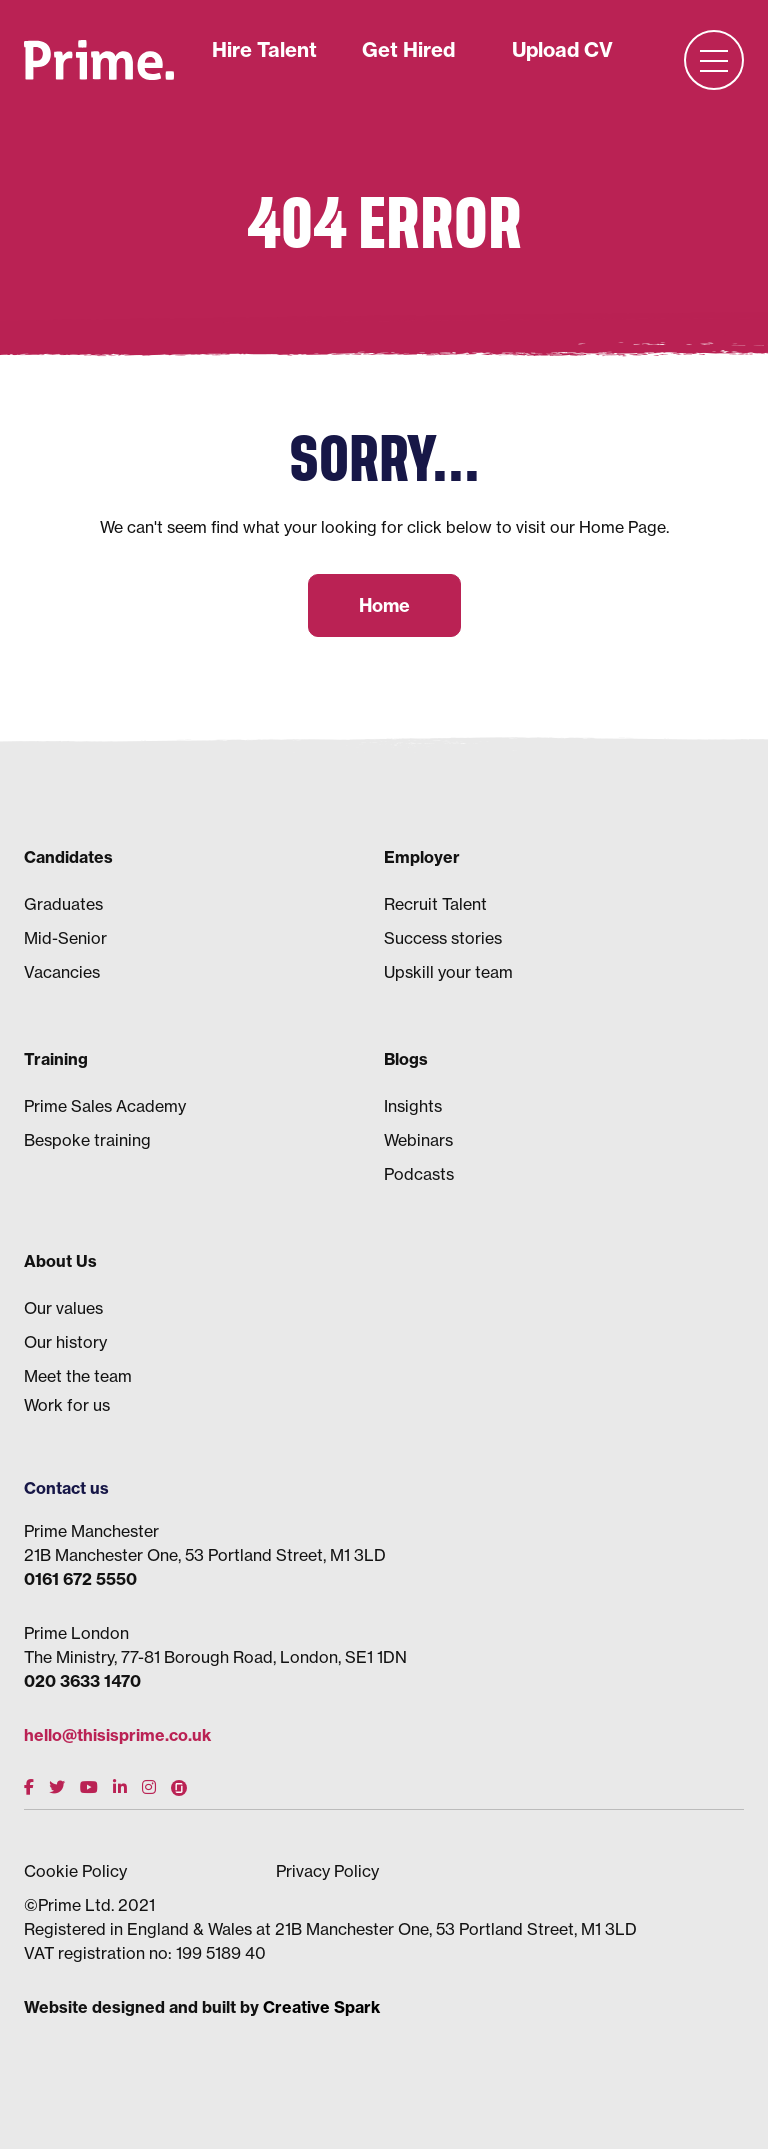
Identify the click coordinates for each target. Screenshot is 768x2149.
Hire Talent (264, 49)
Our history (65, 1342)
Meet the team (78, 1376)
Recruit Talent (435, 904)
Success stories (443, 938)
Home (384, 605)
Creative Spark (321, 2007)
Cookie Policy (75, 1871)
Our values (63, 1308)
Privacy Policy (327, 1871)
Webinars (418, 1140)
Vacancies (62, 972)
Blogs (406, 1059)
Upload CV (562, 49)
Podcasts (419, 1174)
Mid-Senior (65, 938)
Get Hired (408, 49)
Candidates (68, 857)
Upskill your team (448, 972)
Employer (422, 857)
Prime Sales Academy (105, 1106)
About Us (60, 1261)
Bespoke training (87, 1140)
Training (56, 1059)
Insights (413, 1106)
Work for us (67, 1405)
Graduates (63, 904)
